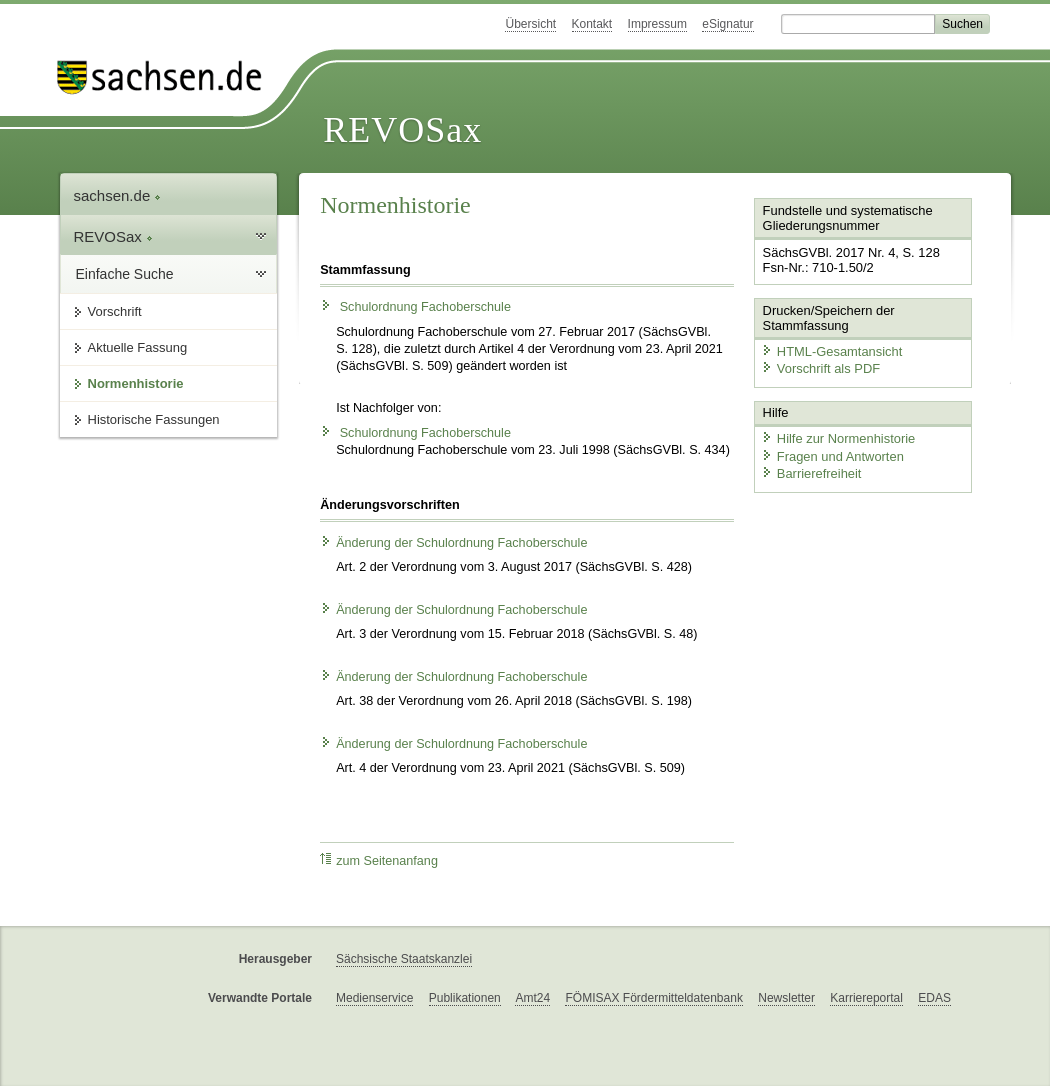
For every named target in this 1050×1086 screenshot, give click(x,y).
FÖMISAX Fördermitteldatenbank (653, 998)
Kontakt (592, 24)
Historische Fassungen (154, 419)
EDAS (934, 998)
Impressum (657, 24)
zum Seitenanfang (379, 860)
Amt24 (532, 998)
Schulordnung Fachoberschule (415, 307)
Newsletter (786, 998)
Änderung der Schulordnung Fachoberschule (453, 543)
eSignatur (727, 24)
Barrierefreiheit (811, 472)
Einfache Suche (125, 274)
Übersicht (530, 24)
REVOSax (402, 130)
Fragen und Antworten (832, 455)
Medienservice (374, 998)
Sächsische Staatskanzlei (404, 959)
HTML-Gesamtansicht (831, 350)
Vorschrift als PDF (820, 368)
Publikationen (465, 998)
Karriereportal (866, 998)
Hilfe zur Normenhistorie (837, 437)
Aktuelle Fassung (138, 347)
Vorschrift (115, 311)
